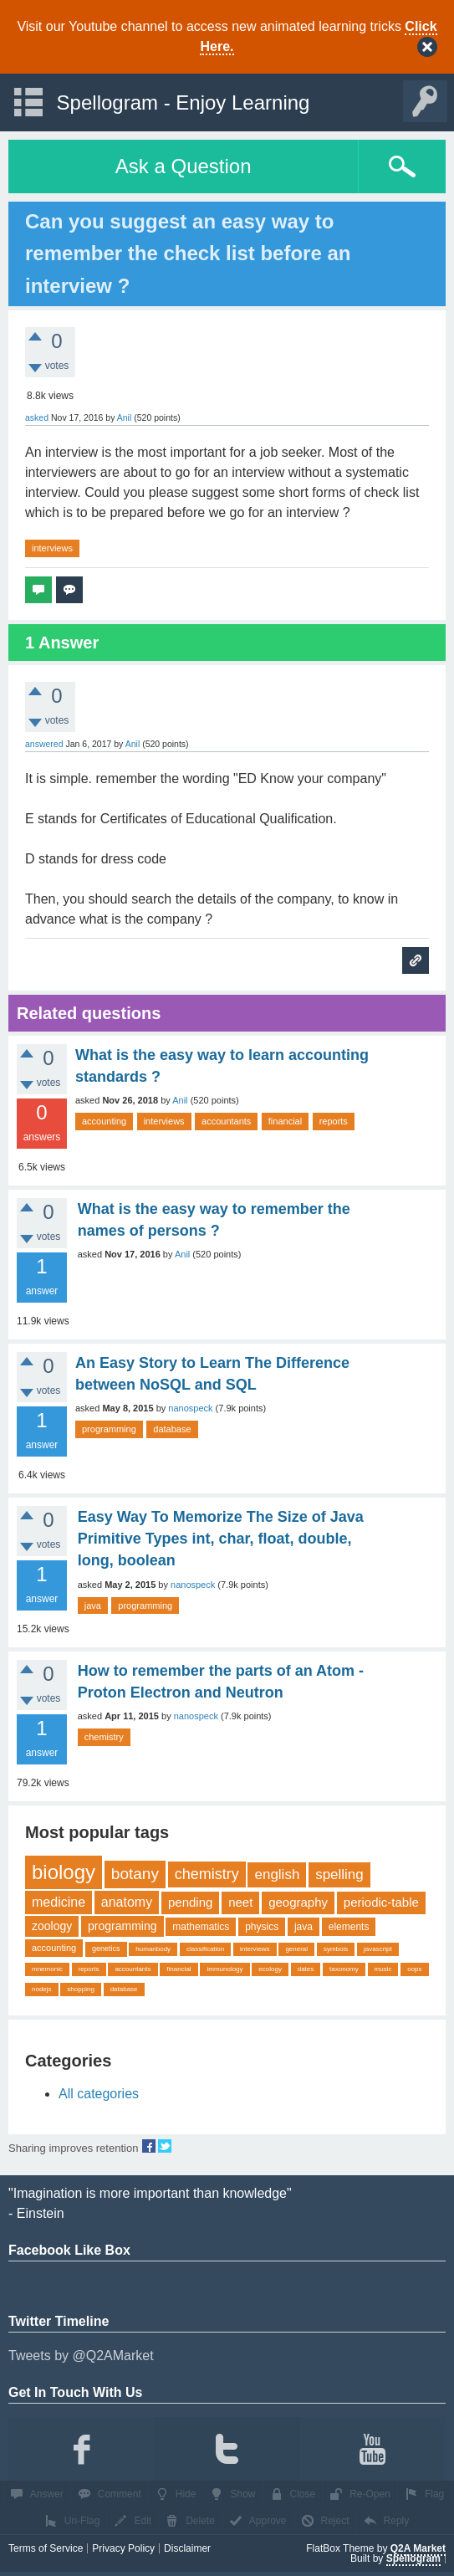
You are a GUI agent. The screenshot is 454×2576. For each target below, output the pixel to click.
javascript (378, 1949)
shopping (80, 1989)
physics (261, 1927)
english (276, 1874)
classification (205, 1949)
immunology (224, 1969)
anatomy (126, 1902)
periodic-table (381, 1902)
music (383, 1969)
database (172, 1429)
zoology (52, 1926)
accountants (226, 1121)
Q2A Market (418, 2548)
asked (36, 417)
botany (135, 1873)
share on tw (164, 2146)
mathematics (200, 1927)
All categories (99, 2094)
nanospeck (190, 1408)
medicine (58, 1902)
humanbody (153, 1949)
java (92, 1605)
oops (414, 1969)
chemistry (104, 1737)
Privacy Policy (123, 2548)
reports (333, 1121)
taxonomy (344, 1969)
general (296, 1949)
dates (306, 1969)
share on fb (149, 2146)
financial (285, 1121)
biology (63, 1872)
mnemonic (47, 1969)
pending (190, 1902)
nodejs (42, 1989)
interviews (52, 548)
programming (109, 1429)
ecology (270, 1969)
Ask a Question (183, 166)
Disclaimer (187, 2548)
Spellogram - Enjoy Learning (183, 102)
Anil (179, 1100)
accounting (104, 1121)
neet (240, 1902)
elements (349, 1927)
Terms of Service (45, 2548)
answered (44, 744)
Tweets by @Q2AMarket (81, 2355)
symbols (336, 1949)
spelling (339, 1874)
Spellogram (413, 2558)
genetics (106, 1948)
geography (298, 1902)
